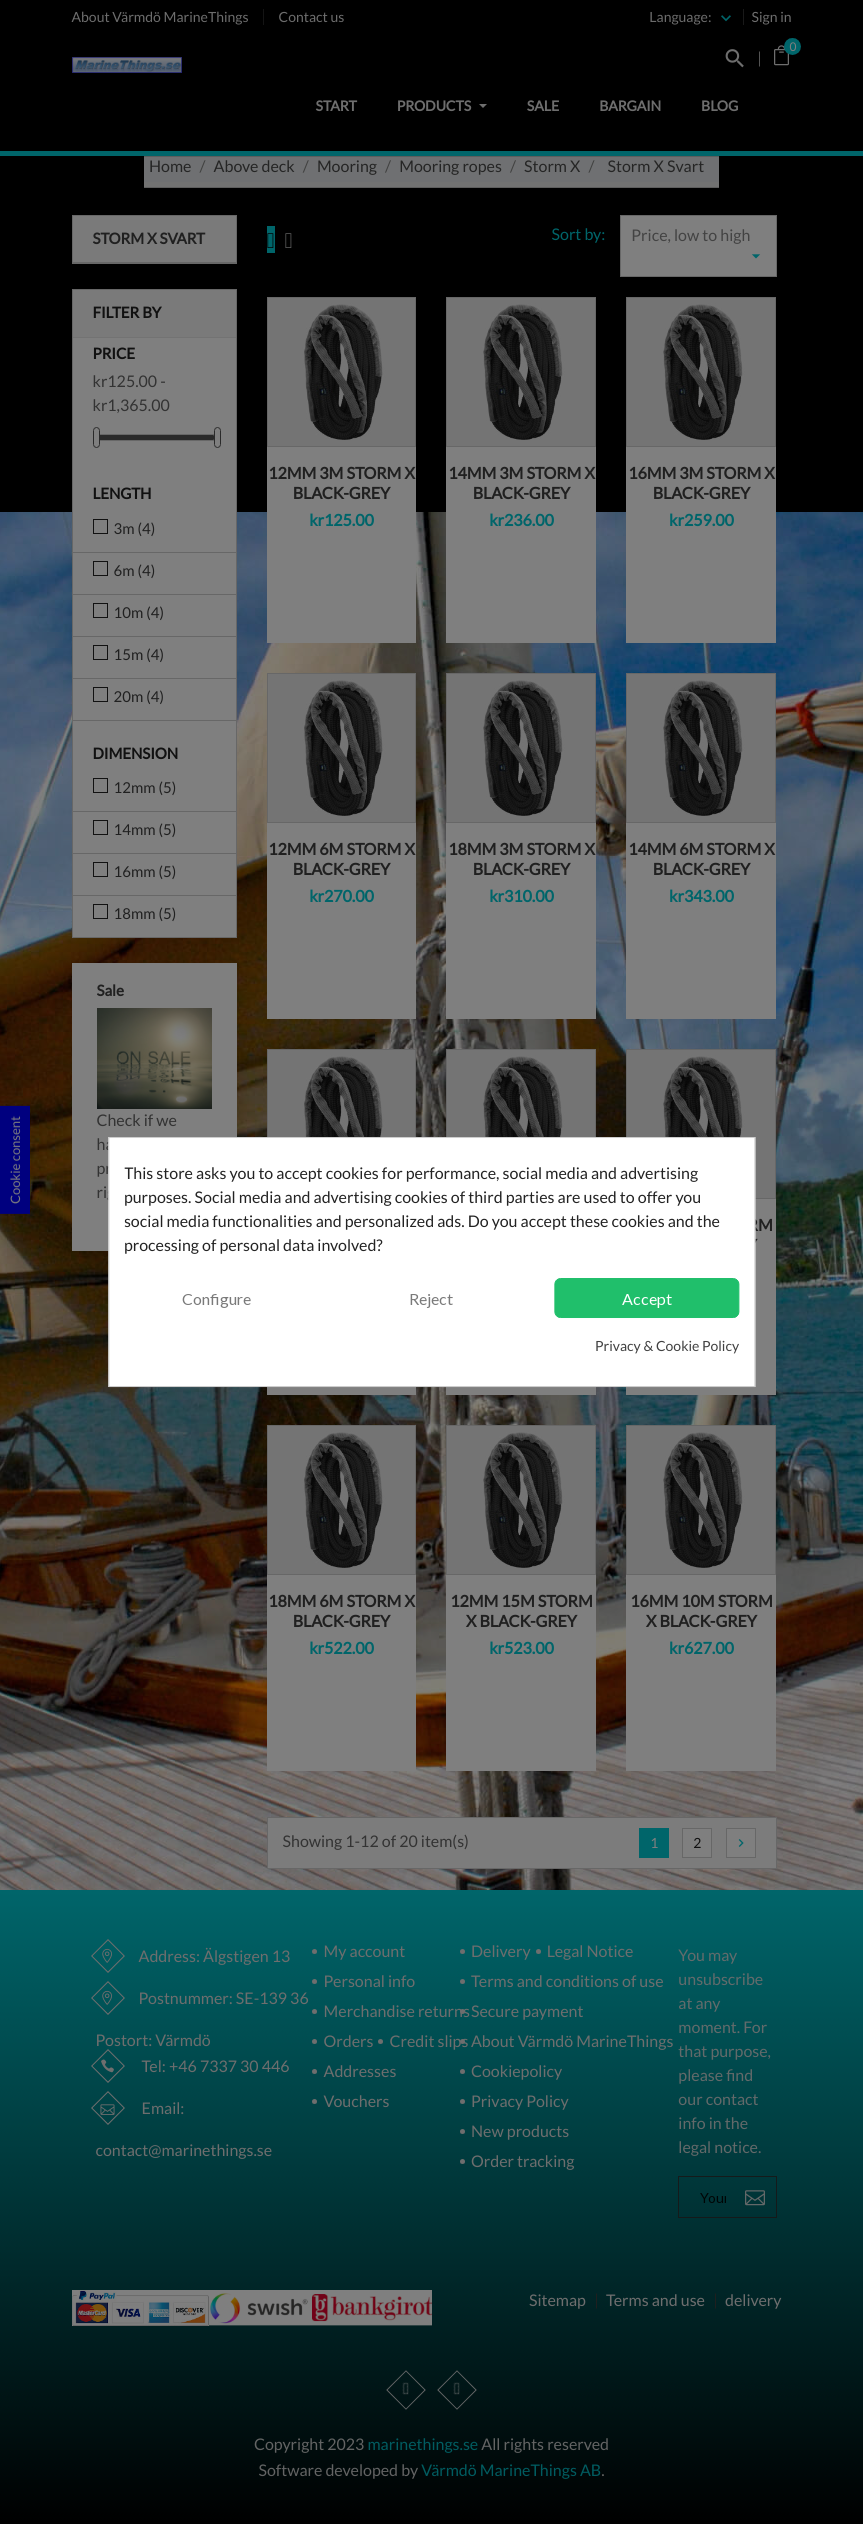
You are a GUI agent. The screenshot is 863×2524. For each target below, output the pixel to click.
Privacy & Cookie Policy (667, 1345)
